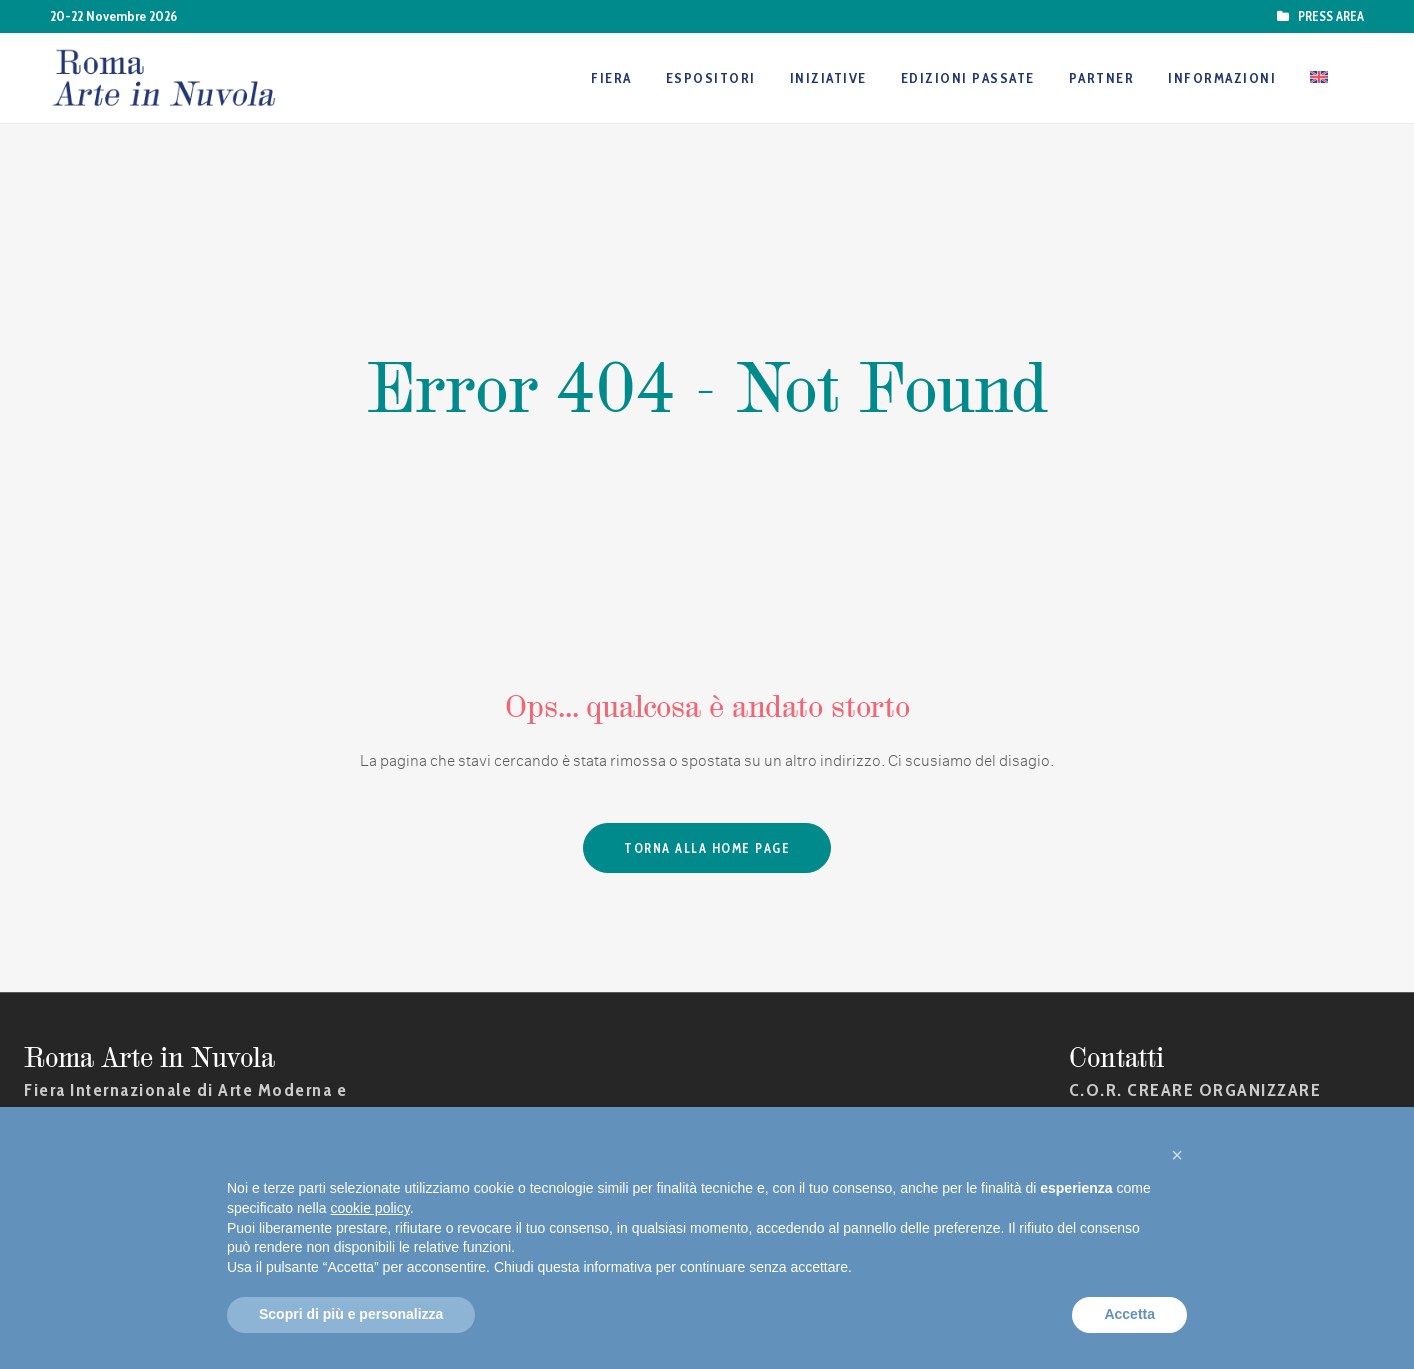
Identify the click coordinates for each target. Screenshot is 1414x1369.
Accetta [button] (1129, 1314)
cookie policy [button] (370, 1208)
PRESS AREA (1328, 16)
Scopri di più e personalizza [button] (351, 1314)
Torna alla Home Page (707, 848)
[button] (1177, 1155)
